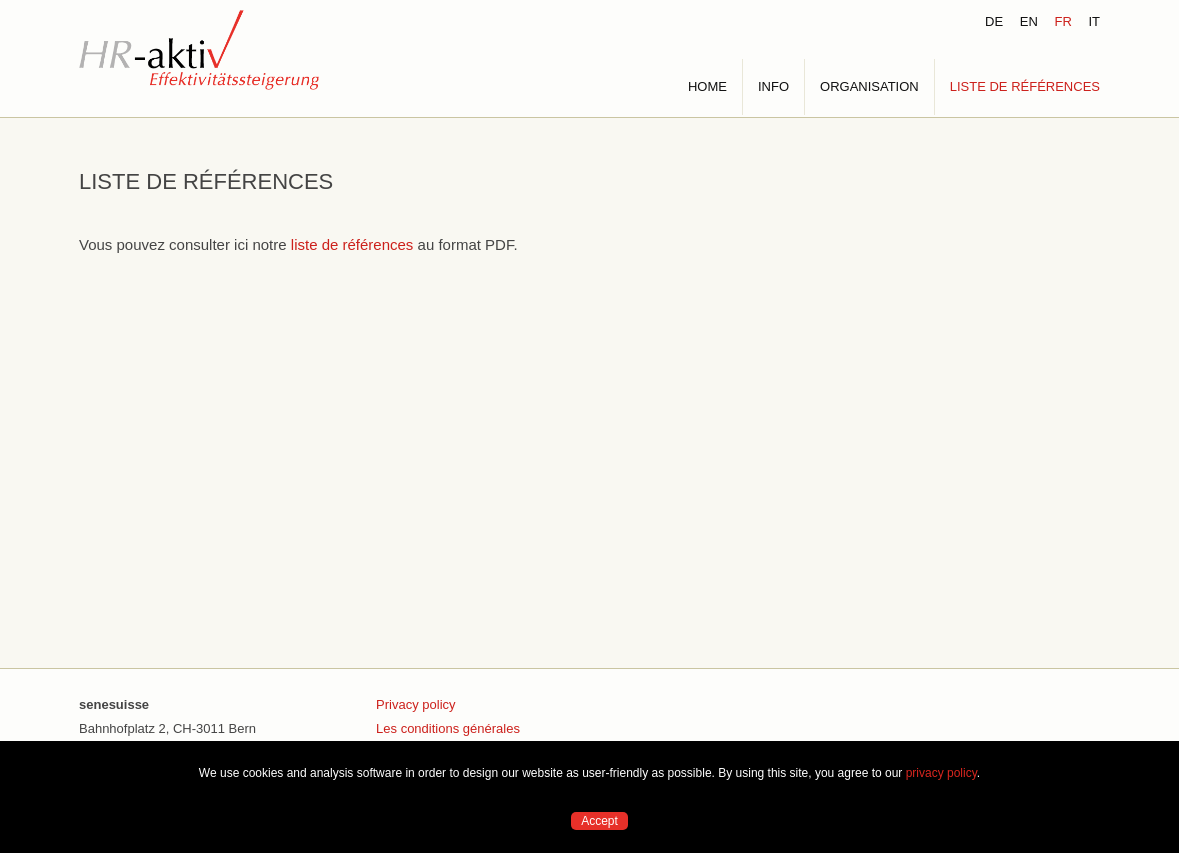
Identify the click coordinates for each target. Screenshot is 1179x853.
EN (1029, 21)
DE (994, 21)
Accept (599, 821)
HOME (707, 86)
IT (1094, 21)
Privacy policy (415, 704)
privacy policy (941, 773)
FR (1062, 21)
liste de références (352, 244)
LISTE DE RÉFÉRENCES (1025, 86)
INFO (773, 86)
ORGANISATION (869, 86)
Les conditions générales (448, 728)
